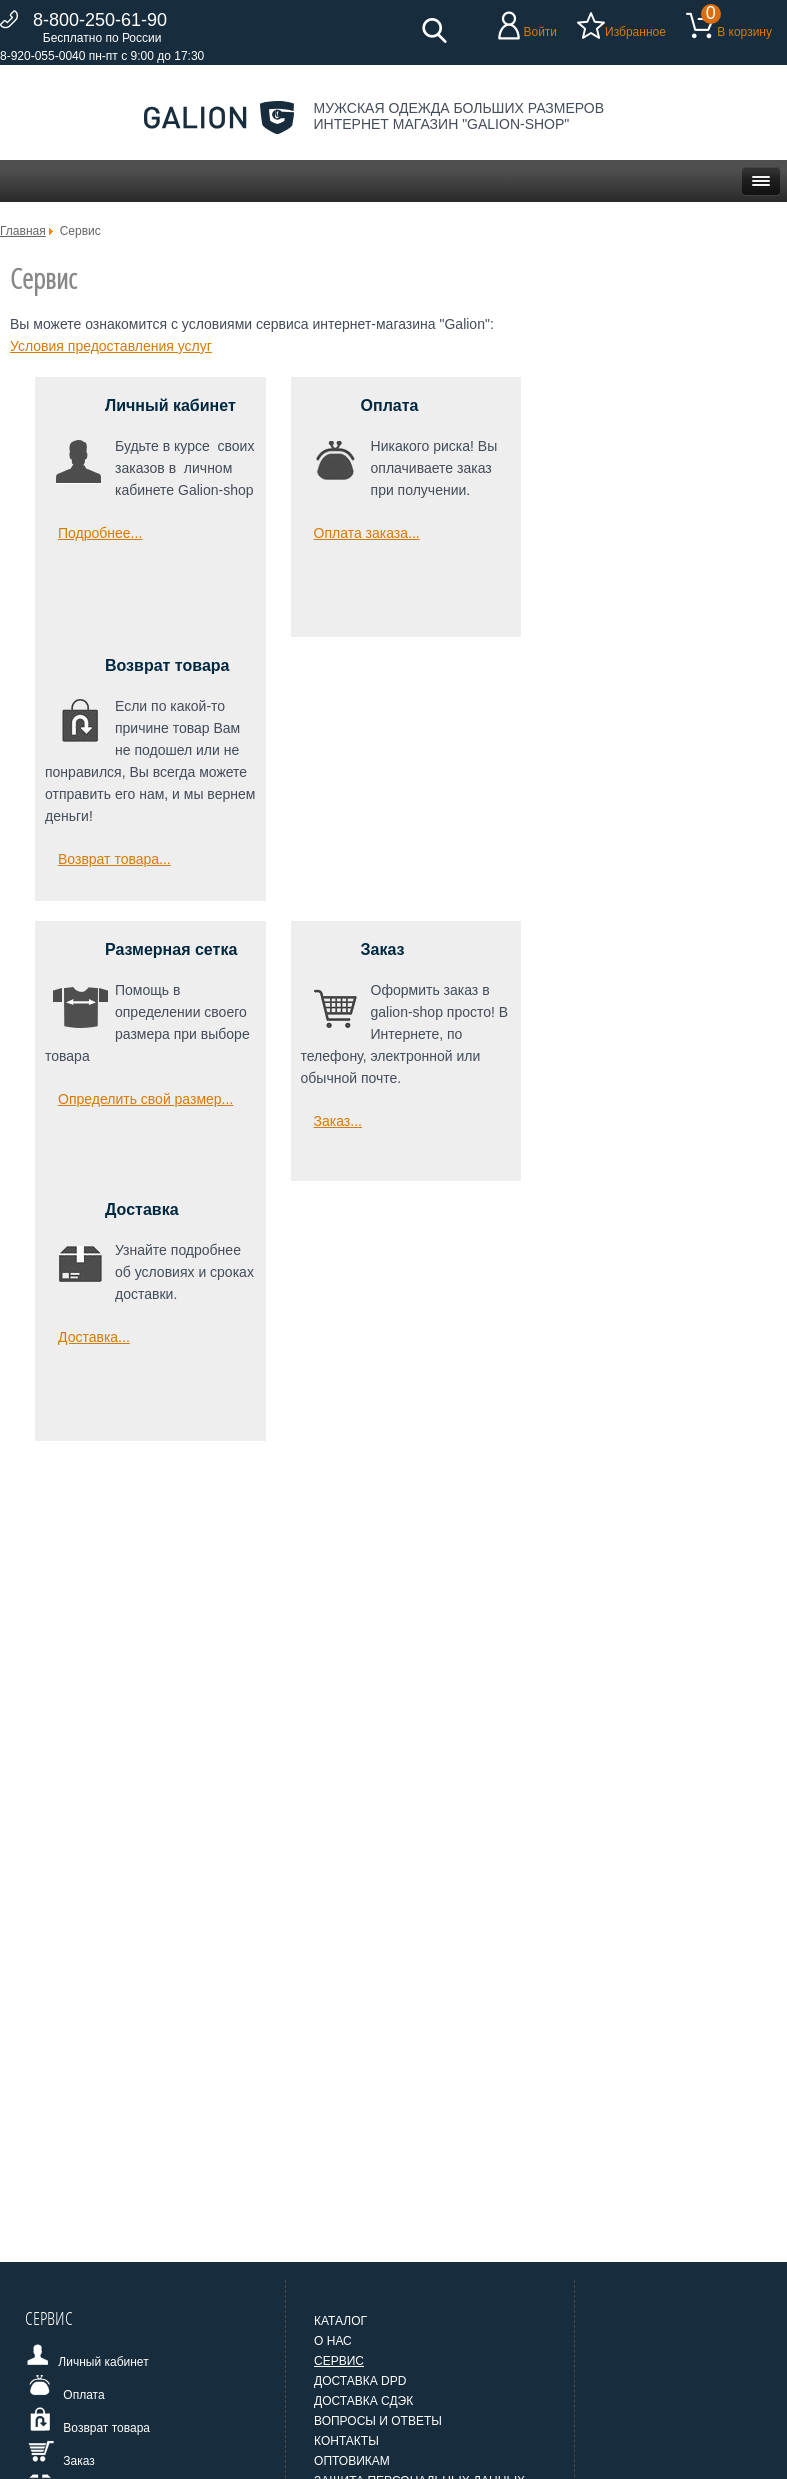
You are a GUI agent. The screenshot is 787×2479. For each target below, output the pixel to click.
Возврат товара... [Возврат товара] (114, 859)
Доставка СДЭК (363, 2401)
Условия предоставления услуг (111, 346)
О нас (333, 2341)
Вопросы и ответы (378, 2421)
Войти (540, 32)
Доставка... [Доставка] (94, 1337)
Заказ (383, 949)
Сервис (339, 2361)
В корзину (744, 32)
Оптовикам (352, 2461)
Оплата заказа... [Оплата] (367, 533)
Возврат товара (167, 665)
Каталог (340, 2321)
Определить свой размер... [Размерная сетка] (145, 1099)
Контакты (346, 2441)
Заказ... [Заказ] (338, 1121)
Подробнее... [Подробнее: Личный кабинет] (100, 533)
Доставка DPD (360, 2381)
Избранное (635, 32)
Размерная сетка (171, 949)
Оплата (390, 405)
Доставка (142, 1209)
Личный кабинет (170, 405)
